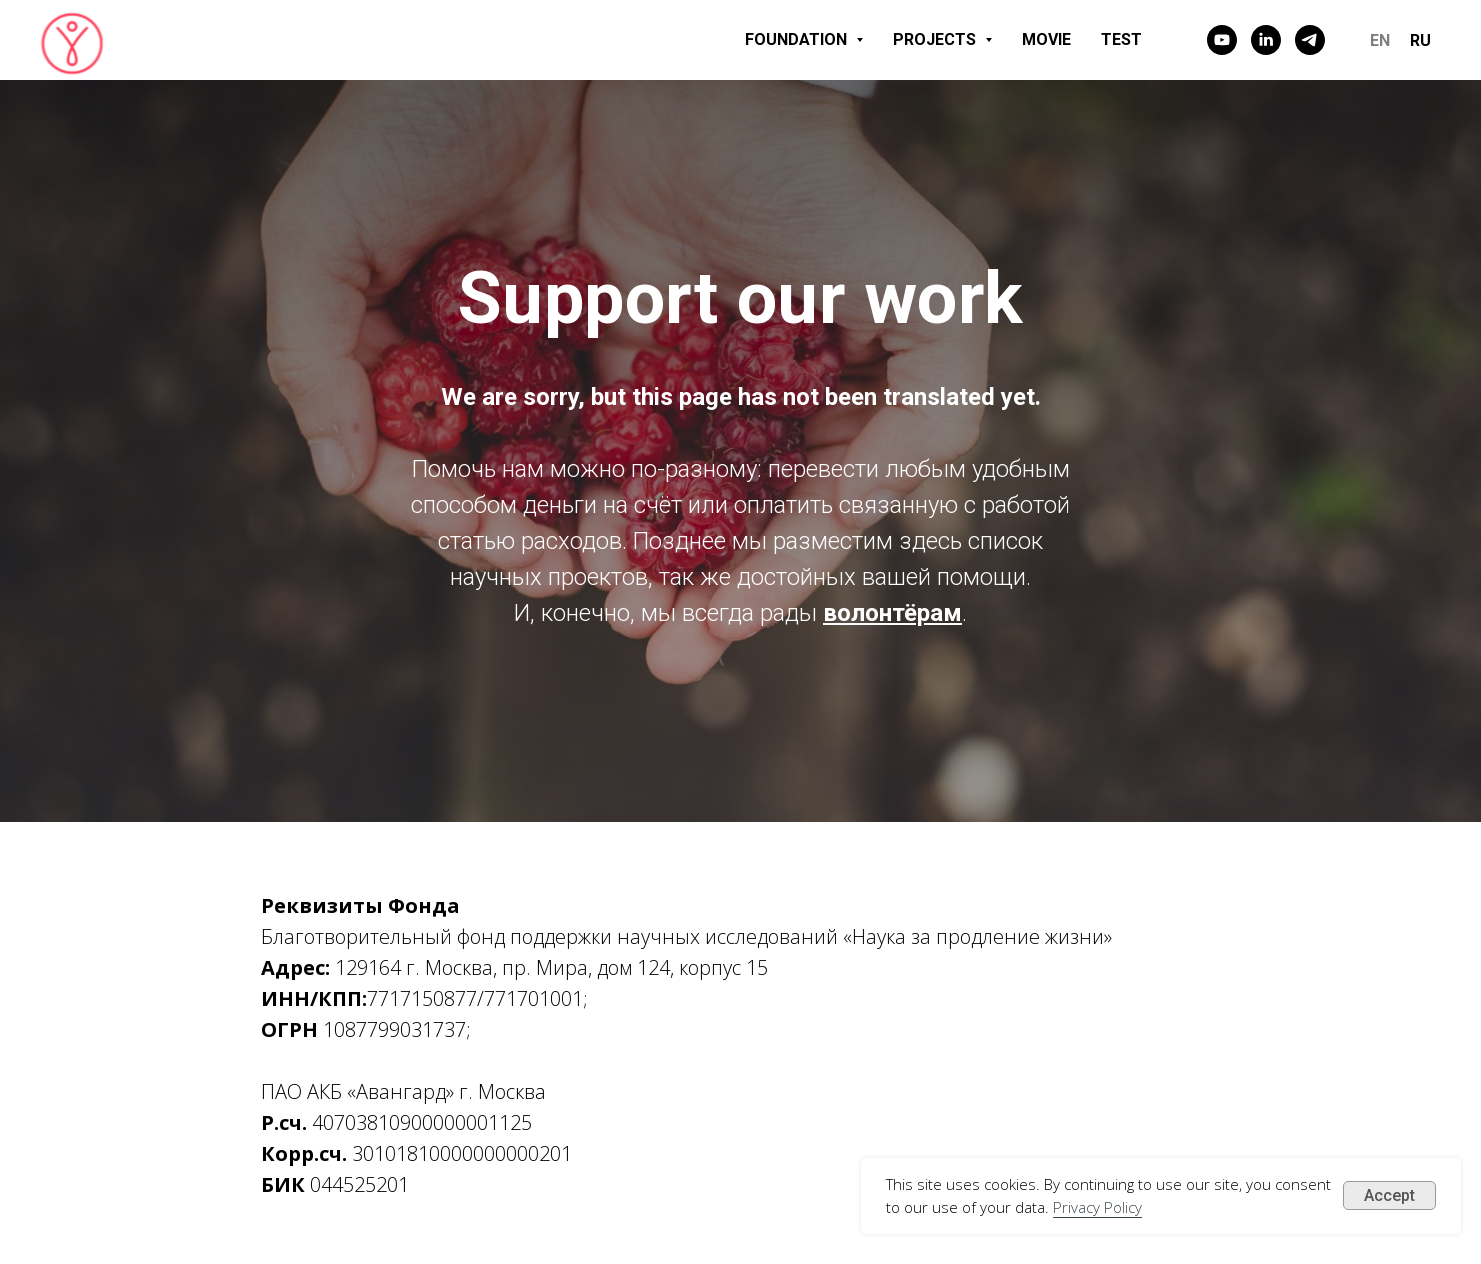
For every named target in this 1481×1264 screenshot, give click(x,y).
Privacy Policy (1097, 1207)
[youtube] (1222, 40)
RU (1420, 40)
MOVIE (1046, 39)
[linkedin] (1266, 40)
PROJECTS (942, 39)
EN (1380, 40)
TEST (1121, 39)
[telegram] (1310, 40)
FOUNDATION (804, 39)
